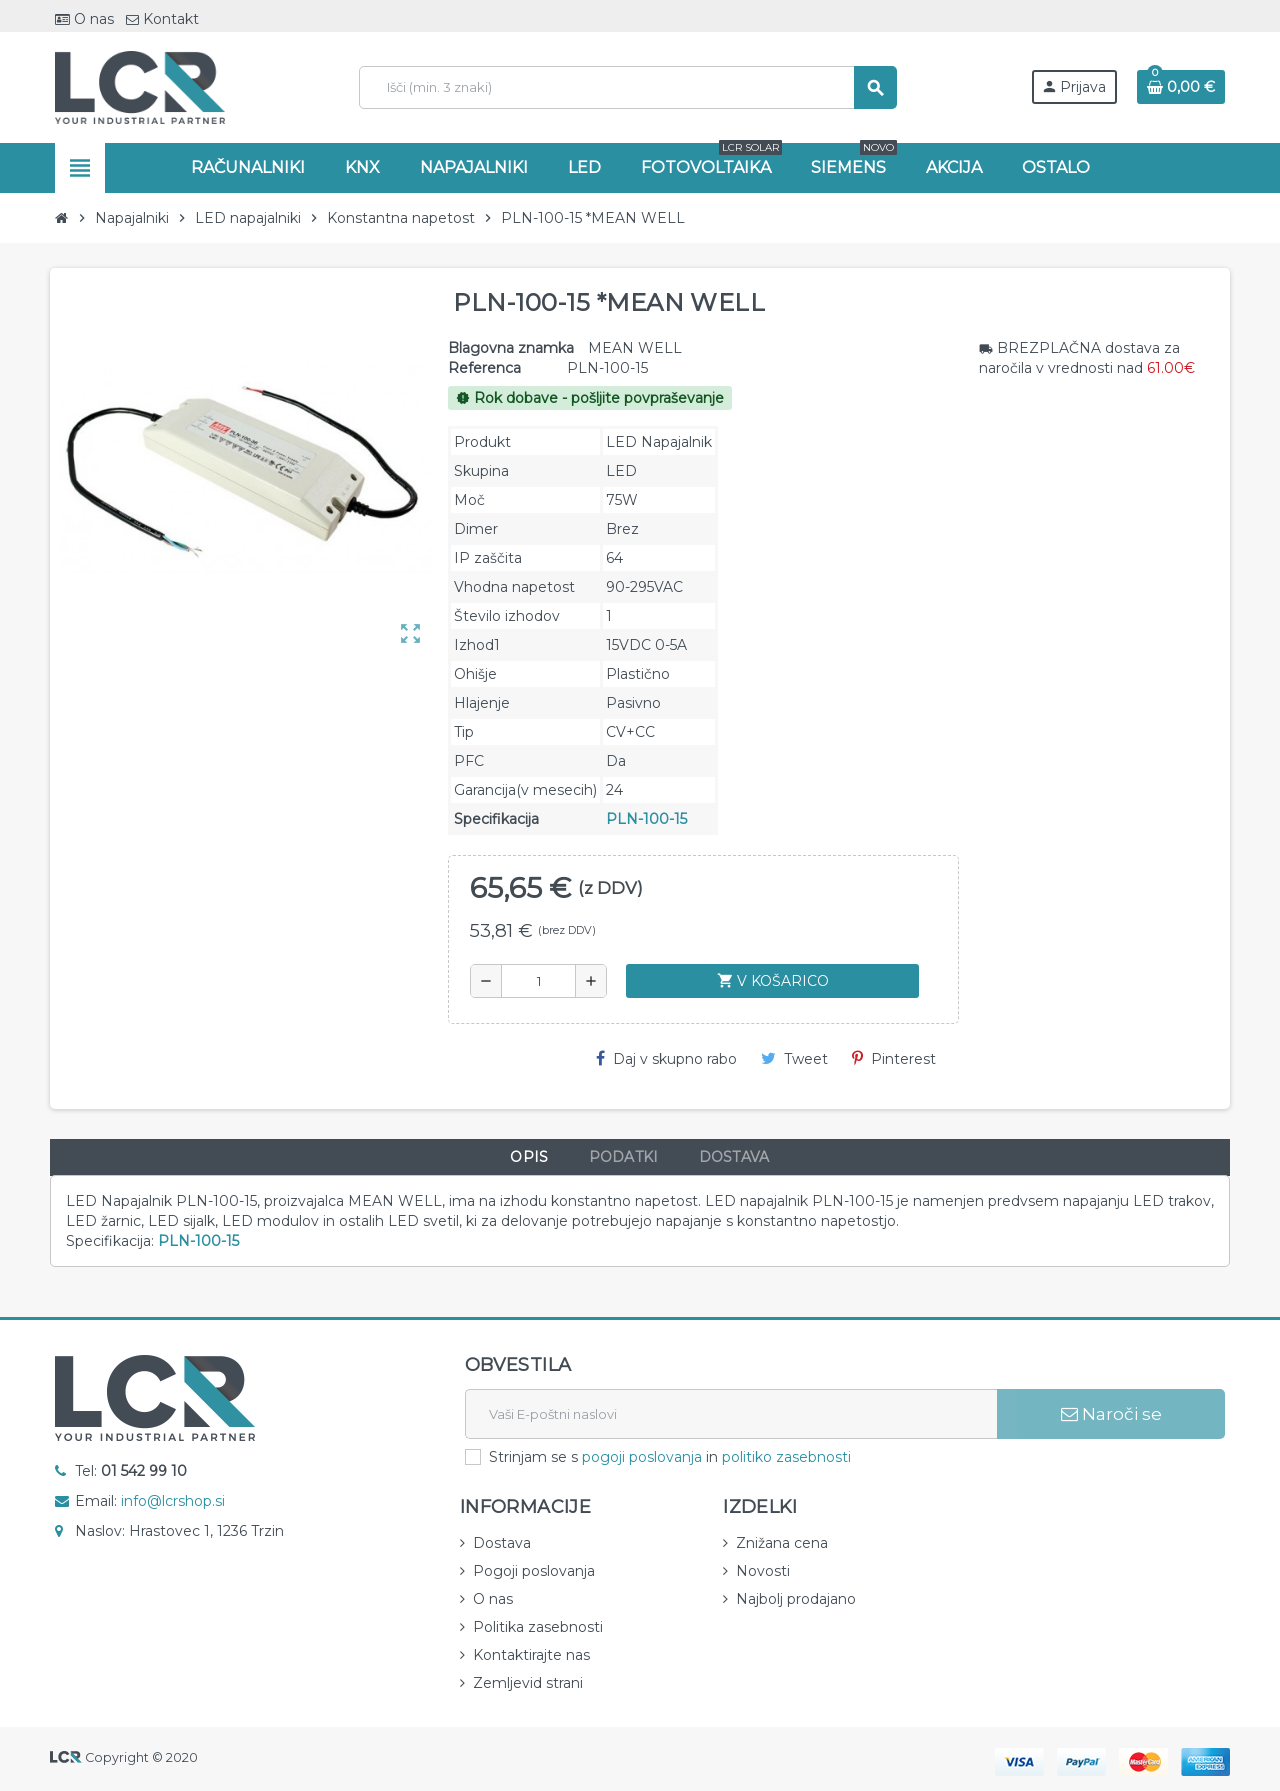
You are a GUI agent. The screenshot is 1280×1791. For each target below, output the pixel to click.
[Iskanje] (627, 87)
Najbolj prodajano (796, 1599)
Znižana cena (782, 1543)
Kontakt (162, 19)
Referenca (484, 368)
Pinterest (894, 1059)
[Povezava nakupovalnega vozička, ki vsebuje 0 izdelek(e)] (1181, 87)
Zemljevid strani (528, 1683)
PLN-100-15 (646, 819)
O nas (84, 19)
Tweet (794, 1059)
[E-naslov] (731, 1414)
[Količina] (539, 981)
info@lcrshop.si (173, 1501)
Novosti (763, 1571)
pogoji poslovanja (642, 1457)
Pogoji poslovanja (534, 1571)
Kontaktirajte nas (531, 1655)
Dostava (502, 1543)
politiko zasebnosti (786, 1457)
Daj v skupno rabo (666, 1059)
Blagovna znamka (511, 348)
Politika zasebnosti (538, 1627)
